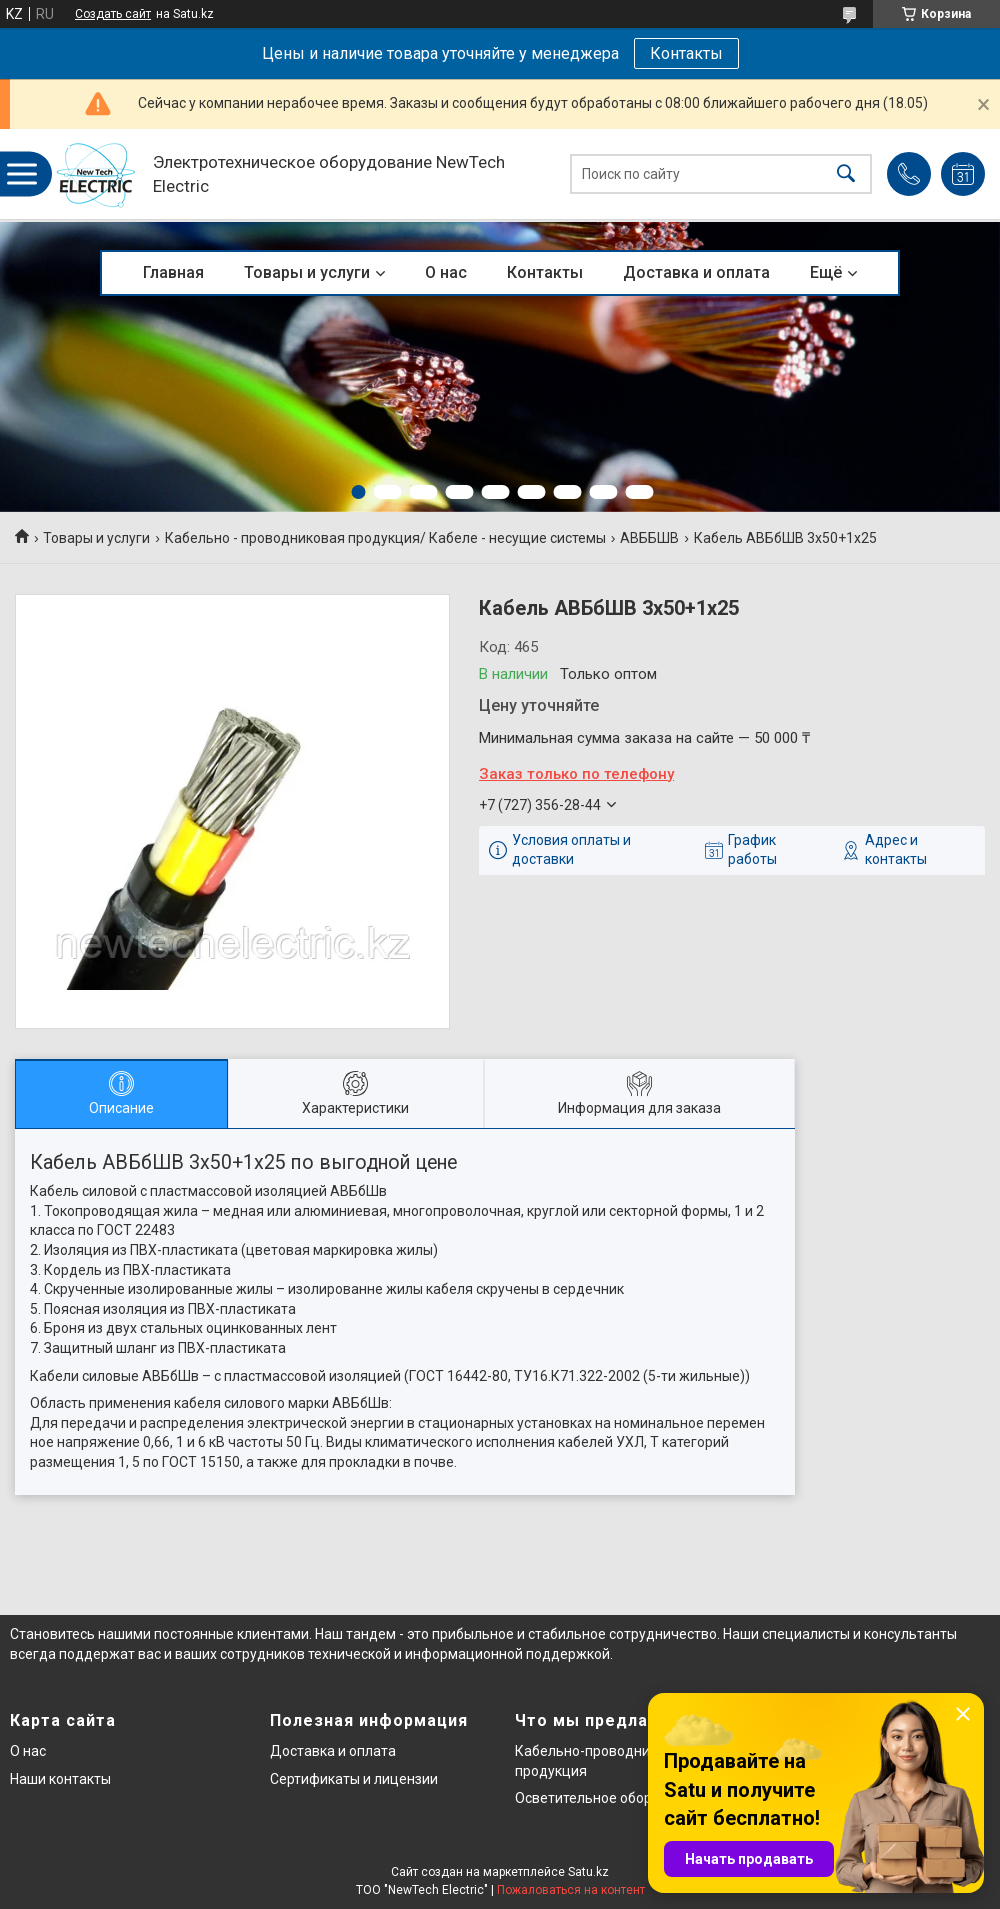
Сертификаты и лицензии (354, 1779)
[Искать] (846, 174)
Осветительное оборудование (615, 1798)
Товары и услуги (307, 272)
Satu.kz (588, 1872)
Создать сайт (113, 14)
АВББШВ (649, 538)
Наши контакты (60, 1779)
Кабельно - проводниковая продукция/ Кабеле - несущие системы (385, 538)
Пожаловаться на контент (571, 1890)
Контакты (686, 53)
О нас (446, 272)
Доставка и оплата (696, 272)
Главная (173, 272)
